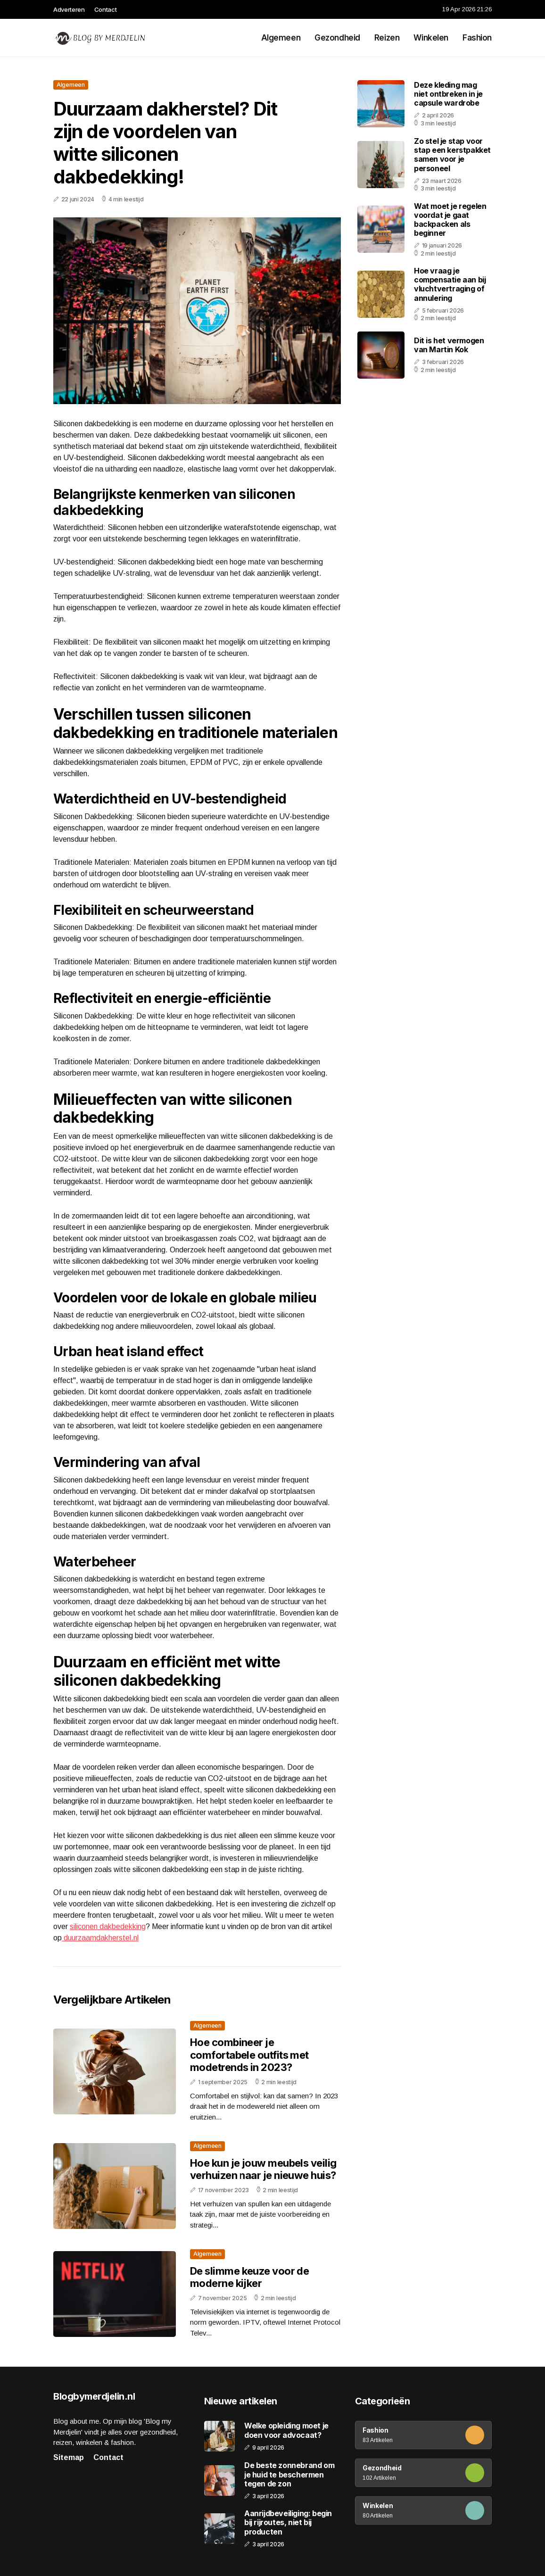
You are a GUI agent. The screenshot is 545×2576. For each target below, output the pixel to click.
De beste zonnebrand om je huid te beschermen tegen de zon (289, 2474)
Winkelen (430, 37)
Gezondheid (337, 37)
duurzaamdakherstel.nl (100, 1938)
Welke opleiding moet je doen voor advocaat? (286, 2430)
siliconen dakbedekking (108, 1926)
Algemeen (281, 37)
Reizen (386, 37)
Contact (105, 9)
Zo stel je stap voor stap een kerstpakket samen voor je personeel (452, 154)
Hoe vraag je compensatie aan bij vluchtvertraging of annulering (450, 284)
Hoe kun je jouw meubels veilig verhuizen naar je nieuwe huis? (263, 2169)
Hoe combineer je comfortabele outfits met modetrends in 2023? (249, 2054)
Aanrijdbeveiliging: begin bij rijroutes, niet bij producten (288, 2522)
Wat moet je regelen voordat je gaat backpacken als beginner (450, 219)
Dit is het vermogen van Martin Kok (449, 345)
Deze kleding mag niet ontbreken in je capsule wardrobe (448, 94)
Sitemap (68, 2457)
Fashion (477, 37)
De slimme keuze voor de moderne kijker (249, 2277)
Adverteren (69, 9)
